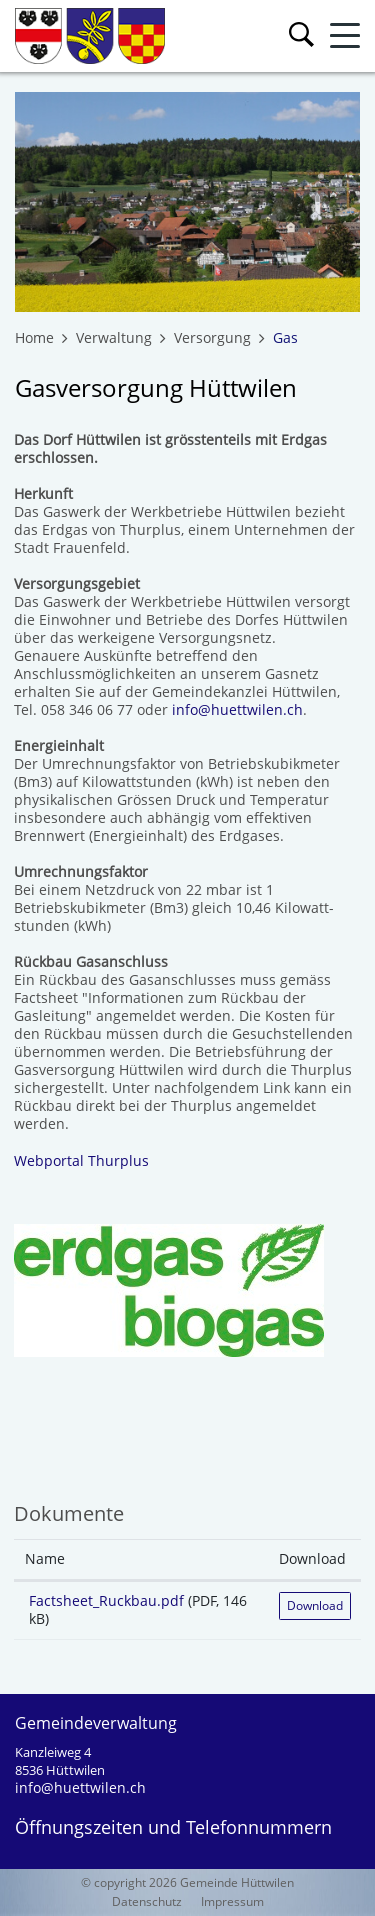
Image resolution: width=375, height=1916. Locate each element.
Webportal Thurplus (91, 1160)
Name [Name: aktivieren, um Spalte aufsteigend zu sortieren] (45, 1558)
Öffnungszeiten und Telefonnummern (173, 1827)
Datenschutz (147, 1901)
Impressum (232, 1901)
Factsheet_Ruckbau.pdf (106, 1600)
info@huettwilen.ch (237, 709)
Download (315, 1605)
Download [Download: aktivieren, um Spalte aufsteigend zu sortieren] (312, 1558)
